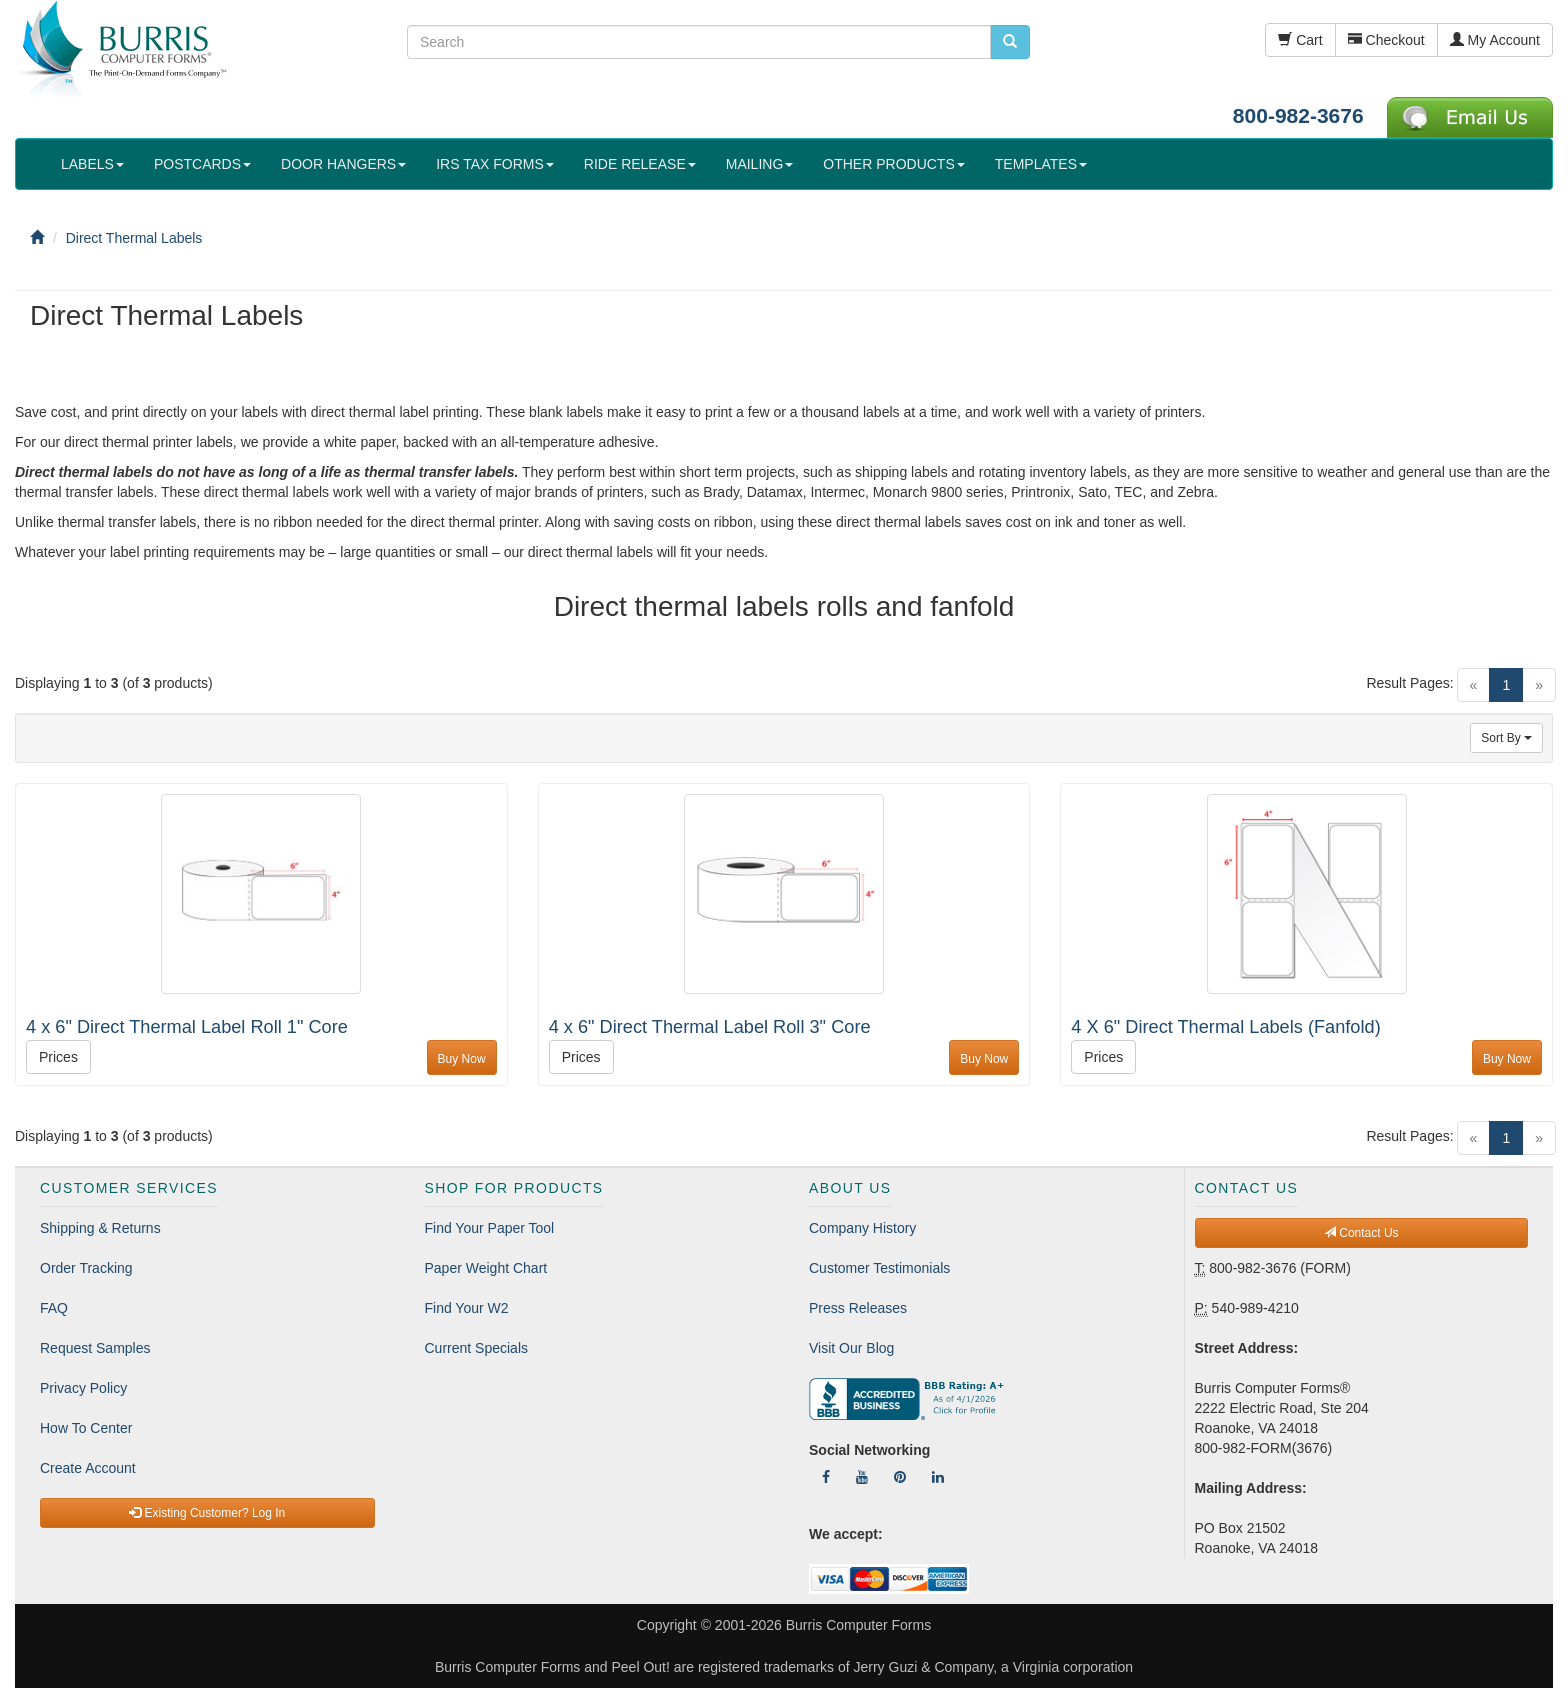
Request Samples (95, 1348)
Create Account (88, 1468)
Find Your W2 (467, 1308)
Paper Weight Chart (486, 1268)
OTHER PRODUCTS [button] (893, 164)
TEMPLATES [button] (1041, 164)
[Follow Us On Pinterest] (900, 1477)
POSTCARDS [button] (202, 164)
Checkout (1386, 40)
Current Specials (477, 1348)
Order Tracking (86, 1268)
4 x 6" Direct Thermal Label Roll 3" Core (710, 1027)
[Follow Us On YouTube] (862, 1477)
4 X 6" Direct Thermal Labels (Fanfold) (1225, 1027)
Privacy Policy (83, 1388)
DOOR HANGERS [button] (343, 164)
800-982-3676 (1298, 115)
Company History (862, 1228)
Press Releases (858, 1308)
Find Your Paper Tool (490, 1228)
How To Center (86, 1428)
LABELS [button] (92, 164)
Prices (58, 1057)
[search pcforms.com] (1010, 42)
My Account (1495, 40)
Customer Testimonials (879, 1268)
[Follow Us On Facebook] (826, 1477)
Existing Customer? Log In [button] (207, 1513)
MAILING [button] (760, 164)
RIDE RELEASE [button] (640, 164)
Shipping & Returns (100, 1228)
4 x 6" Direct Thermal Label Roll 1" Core (187, 1027)
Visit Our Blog (851, 1348)
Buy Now (462, 1059)
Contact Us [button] (1361, 1233)
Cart (1300, 40)
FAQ (54, 1308)
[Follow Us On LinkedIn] (938, 1477)
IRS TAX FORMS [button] (495, 164)
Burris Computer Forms (858, 1625)
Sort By (1506, 738)
